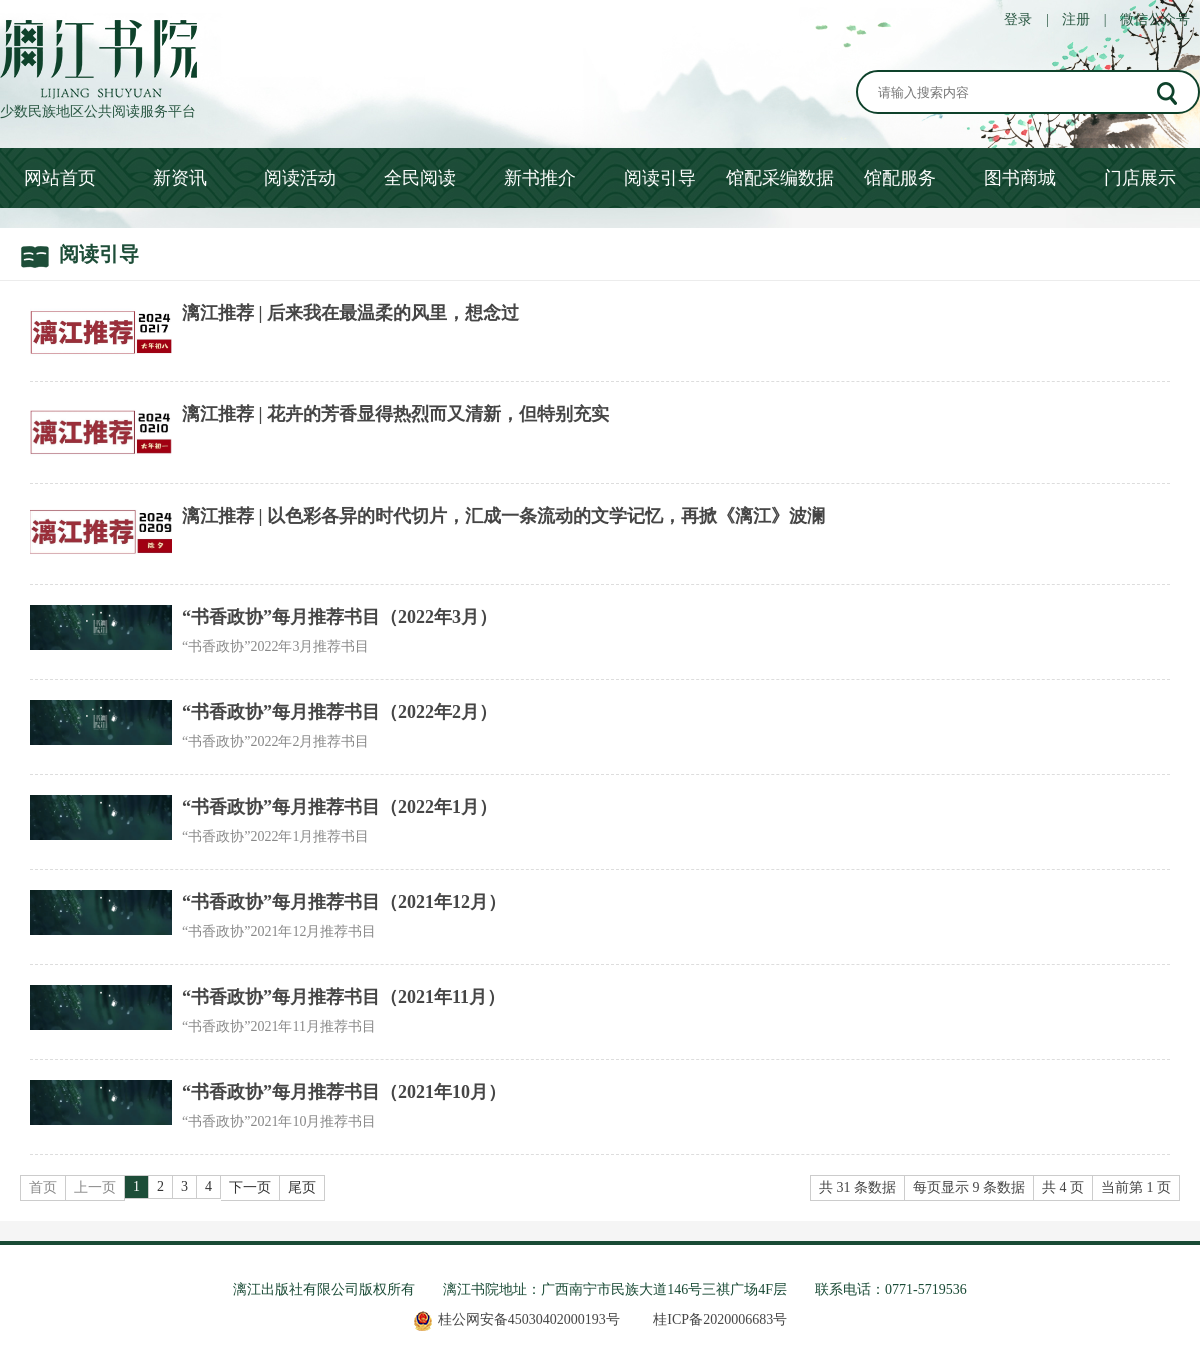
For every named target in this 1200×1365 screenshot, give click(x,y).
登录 (1018, 19)
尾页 (302, 1187)
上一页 (95, 1187)
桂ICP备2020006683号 (720, 1319)
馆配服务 (900, 178)
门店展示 (1140, 178)
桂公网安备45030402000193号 (516, 1319)
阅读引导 (660, 178)
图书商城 (1020, 178)
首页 (43, 1187)
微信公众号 (1155, 19)
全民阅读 (420, 178)
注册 (1076, 19)
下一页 (250, 1187)
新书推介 (540, 178)
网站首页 (60, 178)
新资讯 (180, 178)
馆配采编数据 (780, 178)
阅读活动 (300, 178)
